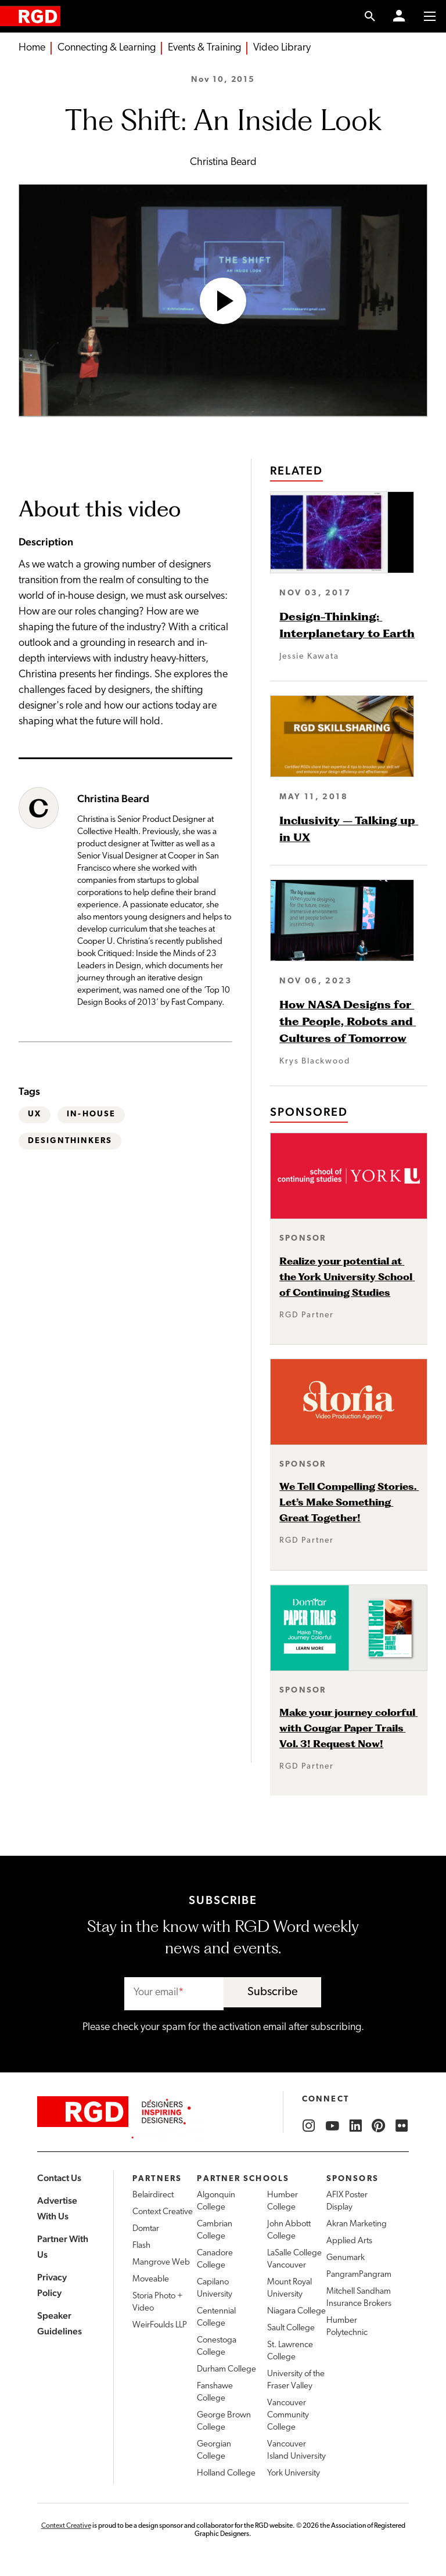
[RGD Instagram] (309, 2126)
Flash (141, 2245)
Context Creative (162, 2212)
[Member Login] (399, 16)
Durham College (226, 2369)
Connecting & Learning (106, 47)
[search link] (370, 16)
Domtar (145, 2229)
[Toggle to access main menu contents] (429, 16)
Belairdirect (153, 2195)
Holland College (226, 2473)
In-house (91, 1114)
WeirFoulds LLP (159, 2325)
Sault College (291, 2328)
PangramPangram (358, 2274)
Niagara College (296, 2311)
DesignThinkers (70, 1141)
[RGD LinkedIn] (355, 2126)
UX (34, 1114)
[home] (30, 16)
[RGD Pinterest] (379, 2126)
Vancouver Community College (288, 2415)
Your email (156, 1993)
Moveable (150, 2279)
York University (293, 2473)
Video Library (282, 47)
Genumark (345, 2258)
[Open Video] (223, 300)
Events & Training (204, 47)
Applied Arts (349, 2241)
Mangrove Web (161, 2262)
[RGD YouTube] (332, 2126)
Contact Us (59, 2177)
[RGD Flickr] (402, 2126)
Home (32, 47)
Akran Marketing (356, 2224)
